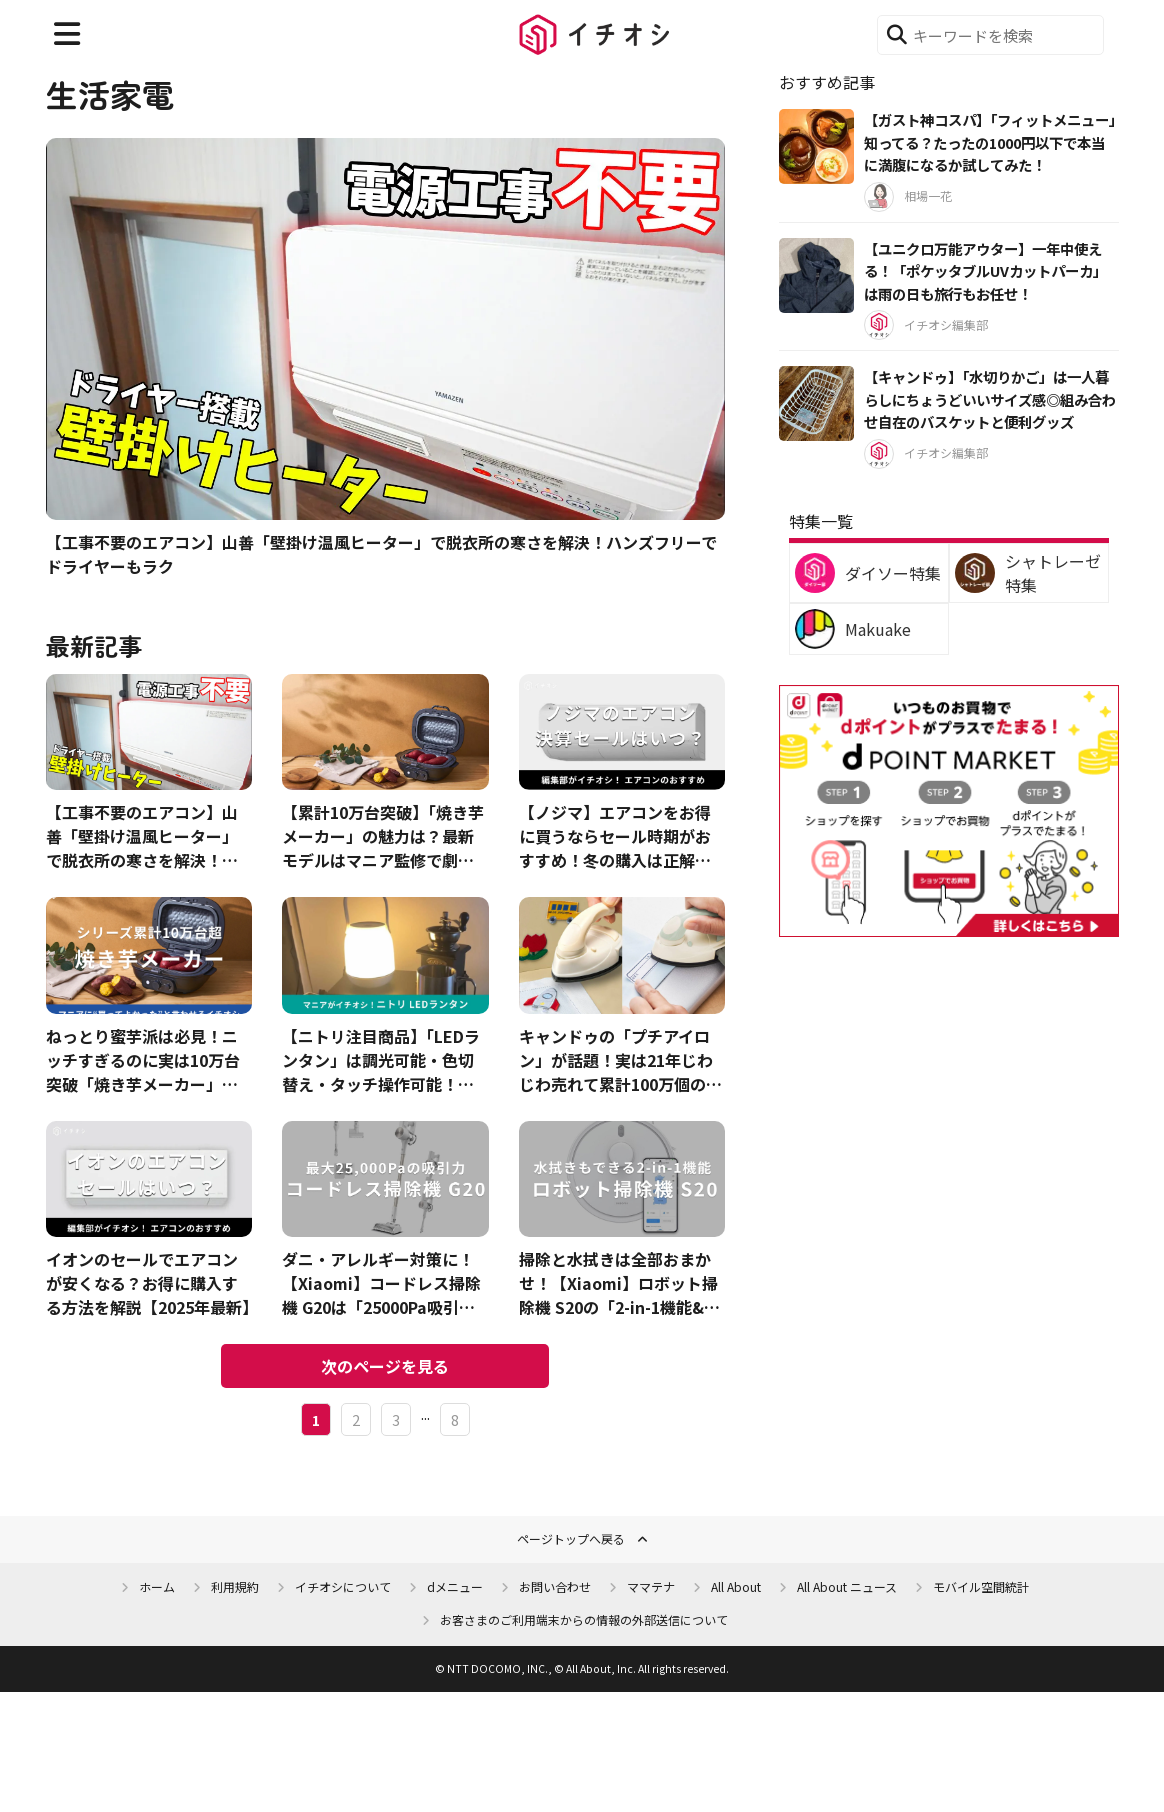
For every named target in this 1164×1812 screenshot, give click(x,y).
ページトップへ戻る (571, 1538)
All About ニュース (847, 1586)
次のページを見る (385, 1366)
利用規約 (235, 1586)
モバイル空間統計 (981, 1586)
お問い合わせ (555, 1586)
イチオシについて (343, 1586)
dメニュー (455, 1586)
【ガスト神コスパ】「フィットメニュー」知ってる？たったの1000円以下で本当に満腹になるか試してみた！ (990, 142)
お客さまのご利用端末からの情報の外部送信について (584, 1619)
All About (736, 1586)
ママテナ (651, 1586)
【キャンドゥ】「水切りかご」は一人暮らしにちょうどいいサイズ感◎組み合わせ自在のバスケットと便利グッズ (990, 399)
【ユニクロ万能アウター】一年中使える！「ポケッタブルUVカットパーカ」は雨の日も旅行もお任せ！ (985, 271)
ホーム (157, 1586)
